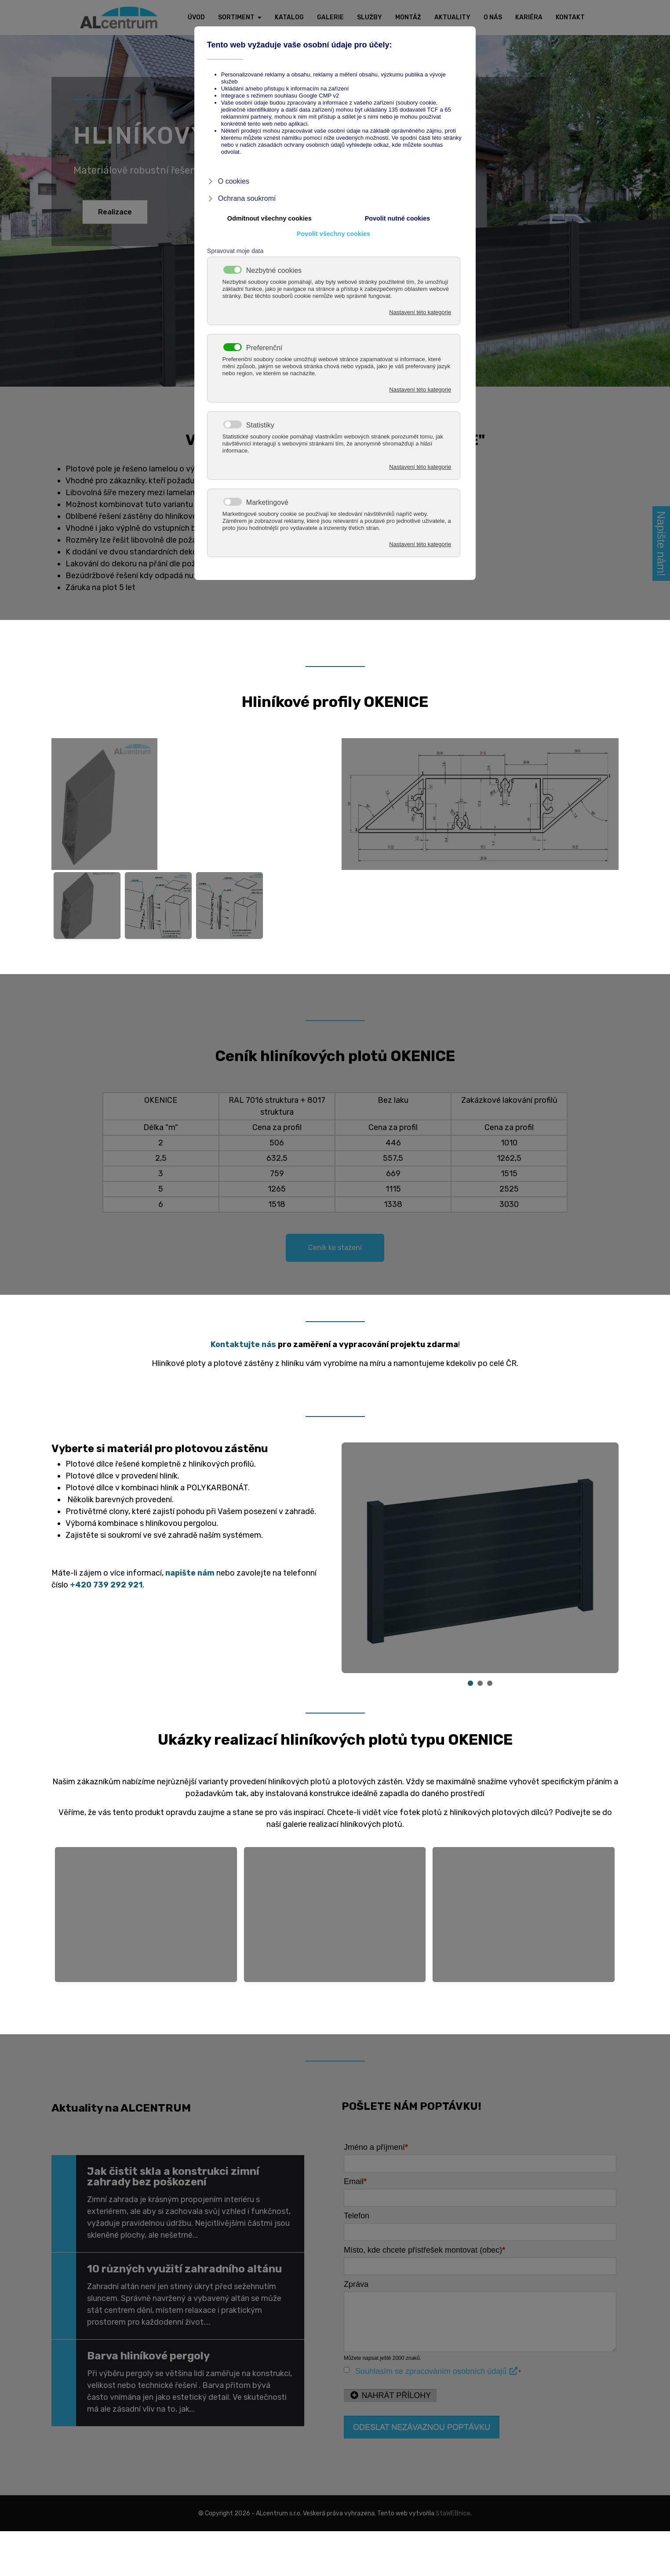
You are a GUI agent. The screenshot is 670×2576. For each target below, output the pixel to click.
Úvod (196, 17)
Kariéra (529, 17)
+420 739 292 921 (106, 1585)
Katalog (289, 17)
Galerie (330, 17)
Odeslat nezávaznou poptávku (421, 2427)
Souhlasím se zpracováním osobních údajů (437, 2371)
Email (355, 2181)
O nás (493, 17)
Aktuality (452, 17)
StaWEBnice (453, 2513)
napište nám (190, 1573)
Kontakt (570, 17)
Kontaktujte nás (243, 1344)
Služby (369, 17)
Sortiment (236, 17)
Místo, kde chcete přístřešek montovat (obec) (424, 2250)
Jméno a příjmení (376, 2147)
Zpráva (356, 2284)
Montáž (408, 17)
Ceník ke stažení (335, 1247)
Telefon (356, 2215)
